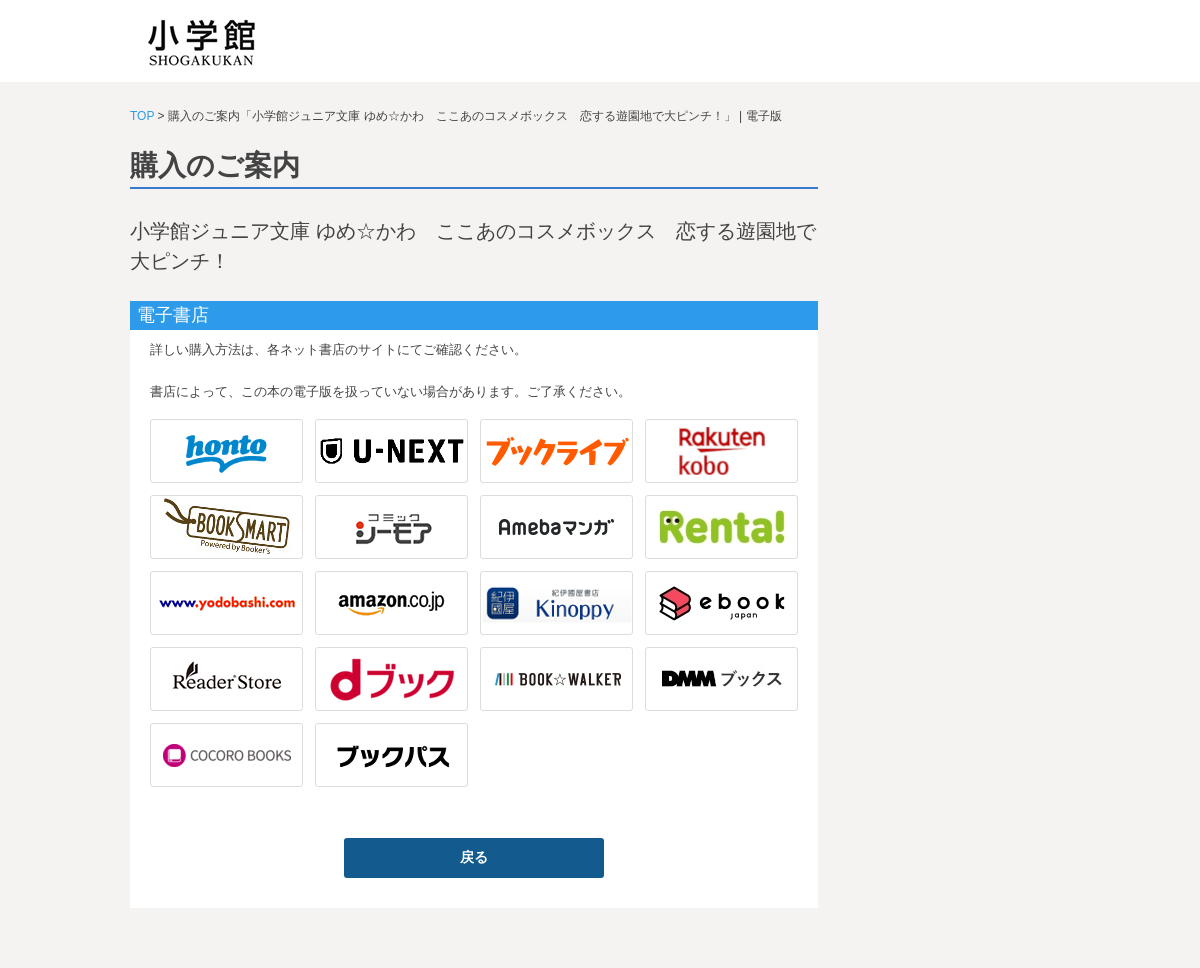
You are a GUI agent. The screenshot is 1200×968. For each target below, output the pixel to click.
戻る (474, 857)
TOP (142, 116)
